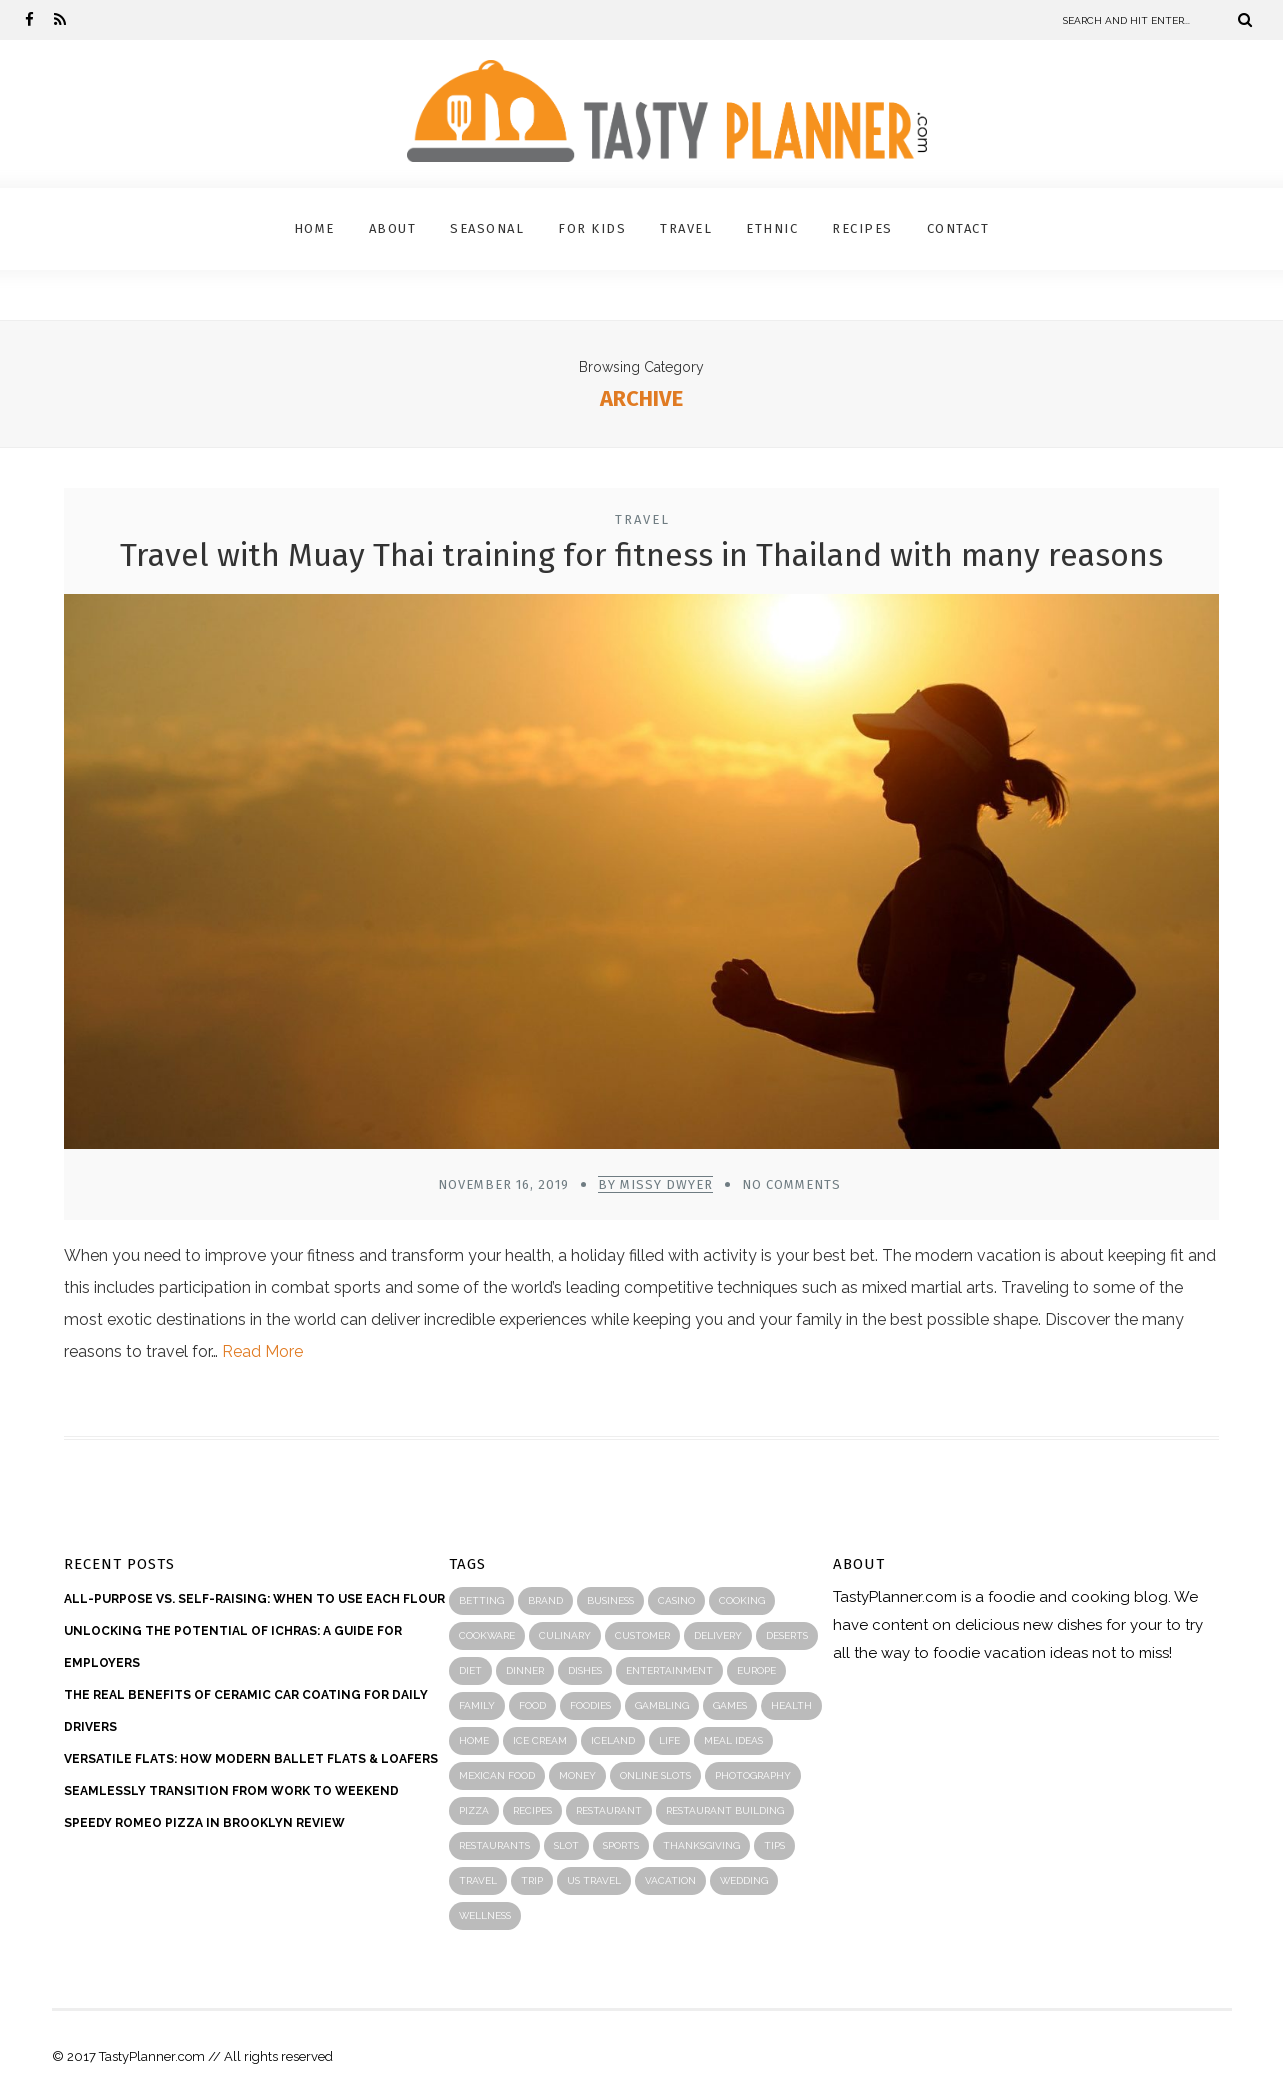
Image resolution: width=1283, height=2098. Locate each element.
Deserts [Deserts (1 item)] (787, 1635)
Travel (686, 228)
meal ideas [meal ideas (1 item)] (733, 1740)
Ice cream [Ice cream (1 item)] (540, 1740)
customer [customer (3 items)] (642, 1635)
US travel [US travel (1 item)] (594, 1880)
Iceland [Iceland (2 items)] (613, 1740)
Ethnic (772, 228)
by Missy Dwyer (655, 1184)
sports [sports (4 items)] (621, 1845)
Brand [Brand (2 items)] (545, 1600)
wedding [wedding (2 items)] (744, 1880)
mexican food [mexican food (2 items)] (497, 1775)
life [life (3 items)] (669, 1740)
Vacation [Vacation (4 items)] (670, 1880)
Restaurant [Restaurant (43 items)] (609, 1810)
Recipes (862, 228)
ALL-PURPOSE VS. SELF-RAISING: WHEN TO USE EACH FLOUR (254, 1599)
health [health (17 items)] (791, 1705)
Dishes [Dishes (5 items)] (585, 1670)
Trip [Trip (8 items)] (532, 1880)
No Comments (791, 1184)
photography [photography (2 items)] (753, 1775)
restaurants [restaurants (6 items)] (494, 1845)
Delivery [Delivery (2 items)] (718, 1635)
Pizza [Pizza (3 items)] (474, 1810)
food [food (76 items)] (532, 1705)
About (393, 228)
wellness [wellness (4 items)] (485, 1915)
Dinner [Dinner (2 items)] (525, 1670)
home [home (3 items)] (474, 1740)
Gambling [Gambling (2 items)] (662, 1705)
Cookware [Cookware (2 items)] (487, 1635)
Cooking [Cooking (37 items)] (742, 1600)
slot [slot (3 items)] (566, 1845)
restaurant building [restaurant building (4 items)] (725, 1810)
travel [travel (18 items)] (478, 1880)
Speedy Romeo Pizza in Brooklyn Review (204, 1823)
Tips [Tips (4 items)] (774, 1845)
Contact (958, 228)
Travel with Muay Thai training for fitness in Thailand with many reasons (641, 555)
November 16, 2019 (503, 1184)
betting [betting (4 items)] (481, 1600)
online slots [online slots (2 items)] (655, 1775)
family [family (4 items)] (477, 1705)
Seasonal (487, 228)
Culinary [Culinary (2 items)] (565, 1635)
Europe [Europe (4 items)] (756, 1670)
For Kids (592, 228)
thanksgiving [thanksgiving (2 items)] (701, 1845)
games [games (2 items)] (730, 1705)
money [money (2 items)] (577, 1775)
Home (314, 228)
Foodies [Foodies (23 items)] (590, 1705)
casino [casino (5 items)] (676, 1600)
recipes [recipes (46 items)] (532, 1810)
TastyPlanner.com (895, 1597)
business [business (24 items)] (610, 1600)
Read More (262, 1351)
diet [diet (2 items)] (470, 1670)
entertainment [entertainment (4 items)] (669, 1670)
